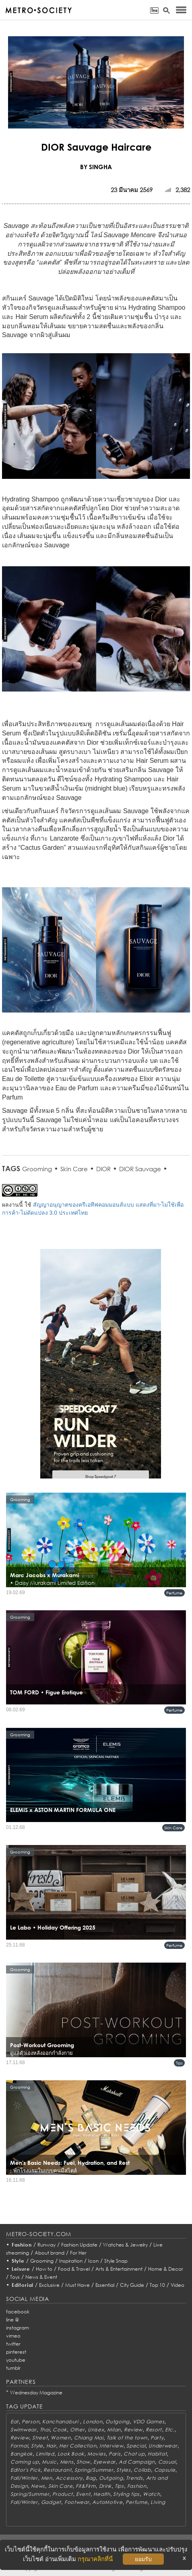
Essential (104, 2285)
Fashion (22, 2245)
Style (18, 2261)
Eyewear (104, 2462)
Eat (14, 2422)
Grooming (37, 1168)
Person (30, 2422)
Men (46, 2478)
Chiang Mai (88, 2438)
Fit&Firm (86, 2486)
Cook (60, 2430)
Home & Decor (165, 2269)
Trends (134, 2478)
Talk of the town (127, 2438)
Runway (46, 2245)
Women (61, 2438)
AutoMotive (107, 2502)
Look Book (71, 2454)
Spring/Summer (93, 2470)
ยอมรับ (143, 2559)
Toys (15, 2277)
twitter (13, 2344)
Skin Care (74, 1168)
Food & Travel (74, 2269)
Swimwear (23, 2430)
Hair (51, 2446)
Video (177, 2285)
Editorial (23, 2285)
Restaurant (57, 2470)
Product (62, 2494)
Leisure (21, 2269)
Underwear (163, 2446)
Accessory (69, 2478)
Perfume (174, 1592)
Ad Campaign (137, 2462)
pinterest (16, 2352)
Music (49, 2462)
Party (157, 2438)
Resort (154, 2430)
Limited (45, 2454)
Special (135, 2446)
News (38, 2486)
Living (158, 2502)
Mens (67, 2462)
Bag (91, 2478)
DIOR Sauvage (140, 1168)
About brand (49, 2253)
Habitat (157, 2454)
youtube (15, 2360)
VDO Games (148, 2422)
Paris (115, 2454)
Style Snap (116, 2261)
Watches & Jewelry (125, 2245)
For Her (78, 2253)
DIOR (103, 1168)
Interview (111, 2446)
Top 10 (157, 2285)
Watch (151, 2494)
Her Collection (77, 2446)
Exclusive (49, 2285)
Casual (167, 2462)
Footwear (76, 2502)
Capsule (164, 2470)
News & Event (41, 2277)
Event (83, 2494)
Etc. (170, 2430)
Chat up (134, 2454)
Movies (96, 2454)
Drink (105, 2486)
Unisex (96, 2430)
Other (77, 2430)
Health (101, 2494)
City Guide (132, 2285)
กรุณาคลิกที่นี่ (95, 2558)
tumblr (13, 2368)
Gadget (51, 2502)
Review (133, 2430)
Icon (93, 2261)
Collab (142, 2470)
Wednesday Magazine (36, 2393)
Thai (45, 2430)
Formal (19, 2446)
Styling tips (126, 2494)
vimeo (13, 2336)
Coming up (24, 2462)
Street (39, 2438)
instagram (17, 2328)
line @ (12, 2320)
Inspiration (71, 2261)
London (92, 2422)
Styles (123, 2470)
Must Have (77, 2285)
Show (83, 2462)
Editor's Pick (25, 2470)
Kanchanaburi (61, 2422)
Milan (114, 2430)
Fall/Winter (24, 2478)
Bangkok (21, 2454)
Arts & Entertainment (118, 2269)
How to (44, 2269)
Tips (179, 2062)
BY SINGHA (96, 166)
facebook (17, 2312)
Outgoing (117, 2422)
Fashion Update (79, 2245)
